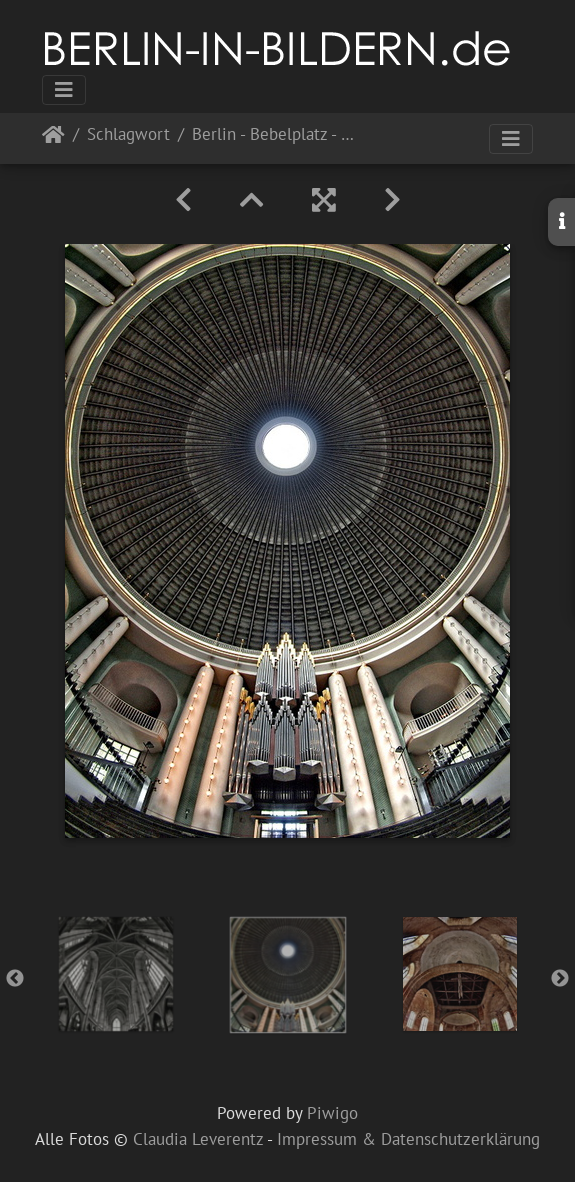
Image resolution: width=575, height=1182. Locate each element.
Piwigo (332, 1113)
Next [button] (560, 979)
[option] (116, 974)
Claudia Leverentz (198, 1139)
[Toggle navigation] (64, 90)
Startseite (53, 138)
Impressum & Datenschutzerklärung (408, 1139)
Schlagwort (128, 135)
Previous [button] (15, 979)
